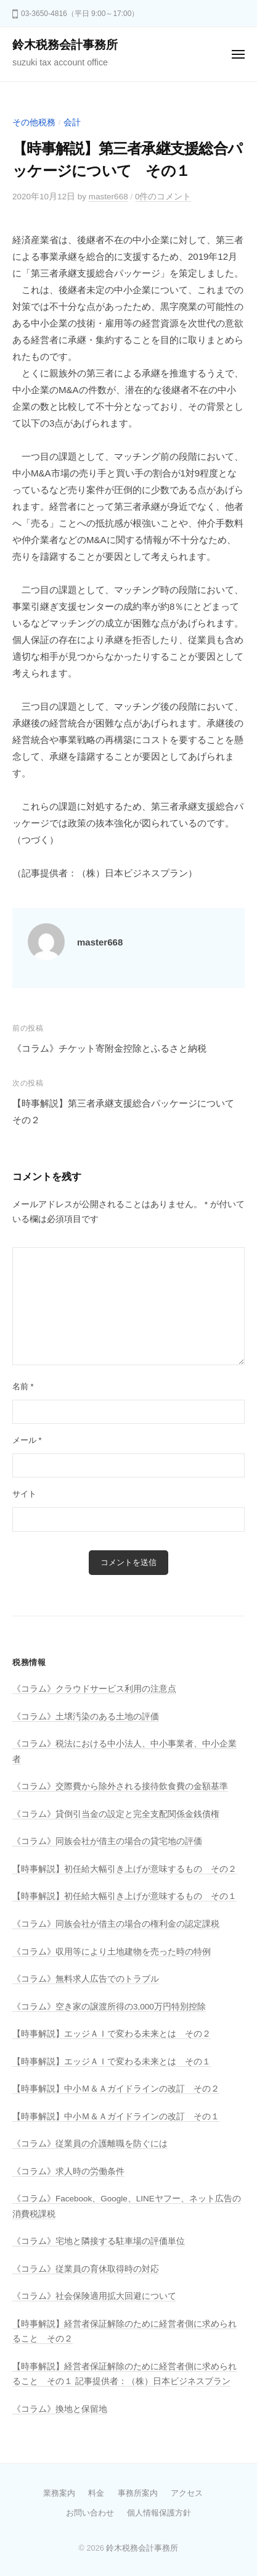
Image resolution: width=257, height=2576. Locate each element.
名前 (23, 1386)
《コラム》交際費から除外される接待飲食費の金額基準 (120, 1786)
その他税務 (33, 122)
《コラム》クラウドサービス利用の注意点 (94, 1688)
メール (27, 1440)
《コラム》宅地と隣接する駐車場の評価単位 (98, 2241)
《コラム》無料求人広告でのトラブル (85, 1979)
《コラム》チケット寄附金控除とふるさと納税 (109, 1048)
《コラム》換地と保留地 (59, 2409)
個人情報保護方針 (159, 2512)
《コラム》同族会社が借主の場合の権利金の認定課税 (115, 1924)
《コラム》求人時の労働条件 (68, 2171)
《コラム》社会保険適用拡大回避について (94, 2296)
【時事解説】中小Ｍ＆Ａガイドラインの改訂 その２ (115, 2088)
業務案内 (59, 2493)
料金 (96, 2493)
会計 (72, 122)
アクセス (187, 2493)
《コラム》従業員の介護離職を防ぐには (90, 2143)
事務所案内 (138, 2493)
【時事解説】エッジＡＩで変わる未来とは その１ (111, 2061)
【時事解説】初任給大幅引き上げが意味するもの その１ (124, 1896)
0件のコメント (163, 196)
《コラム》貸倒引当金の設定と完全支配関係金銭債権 (115, 1814)
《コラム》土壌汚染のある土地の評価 (85, 1716)
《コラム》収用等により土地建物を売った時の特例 (111, 1951)
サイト (24, 1493)
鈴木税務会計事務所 (65, 44)
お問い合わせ (90, 2512)
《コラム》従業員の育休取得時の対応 (85, 2269)
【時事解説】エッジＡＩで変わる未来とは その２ (111, 2033)
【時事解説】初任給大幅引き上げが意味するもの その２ (124, 1869)
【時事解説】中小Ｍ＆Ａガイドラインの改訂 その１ (115, 2116)
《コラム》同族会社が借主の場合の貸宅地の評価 (107, 1841)
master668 (108, 196)
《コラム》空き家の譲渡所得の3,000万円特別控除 (109, 2006)
